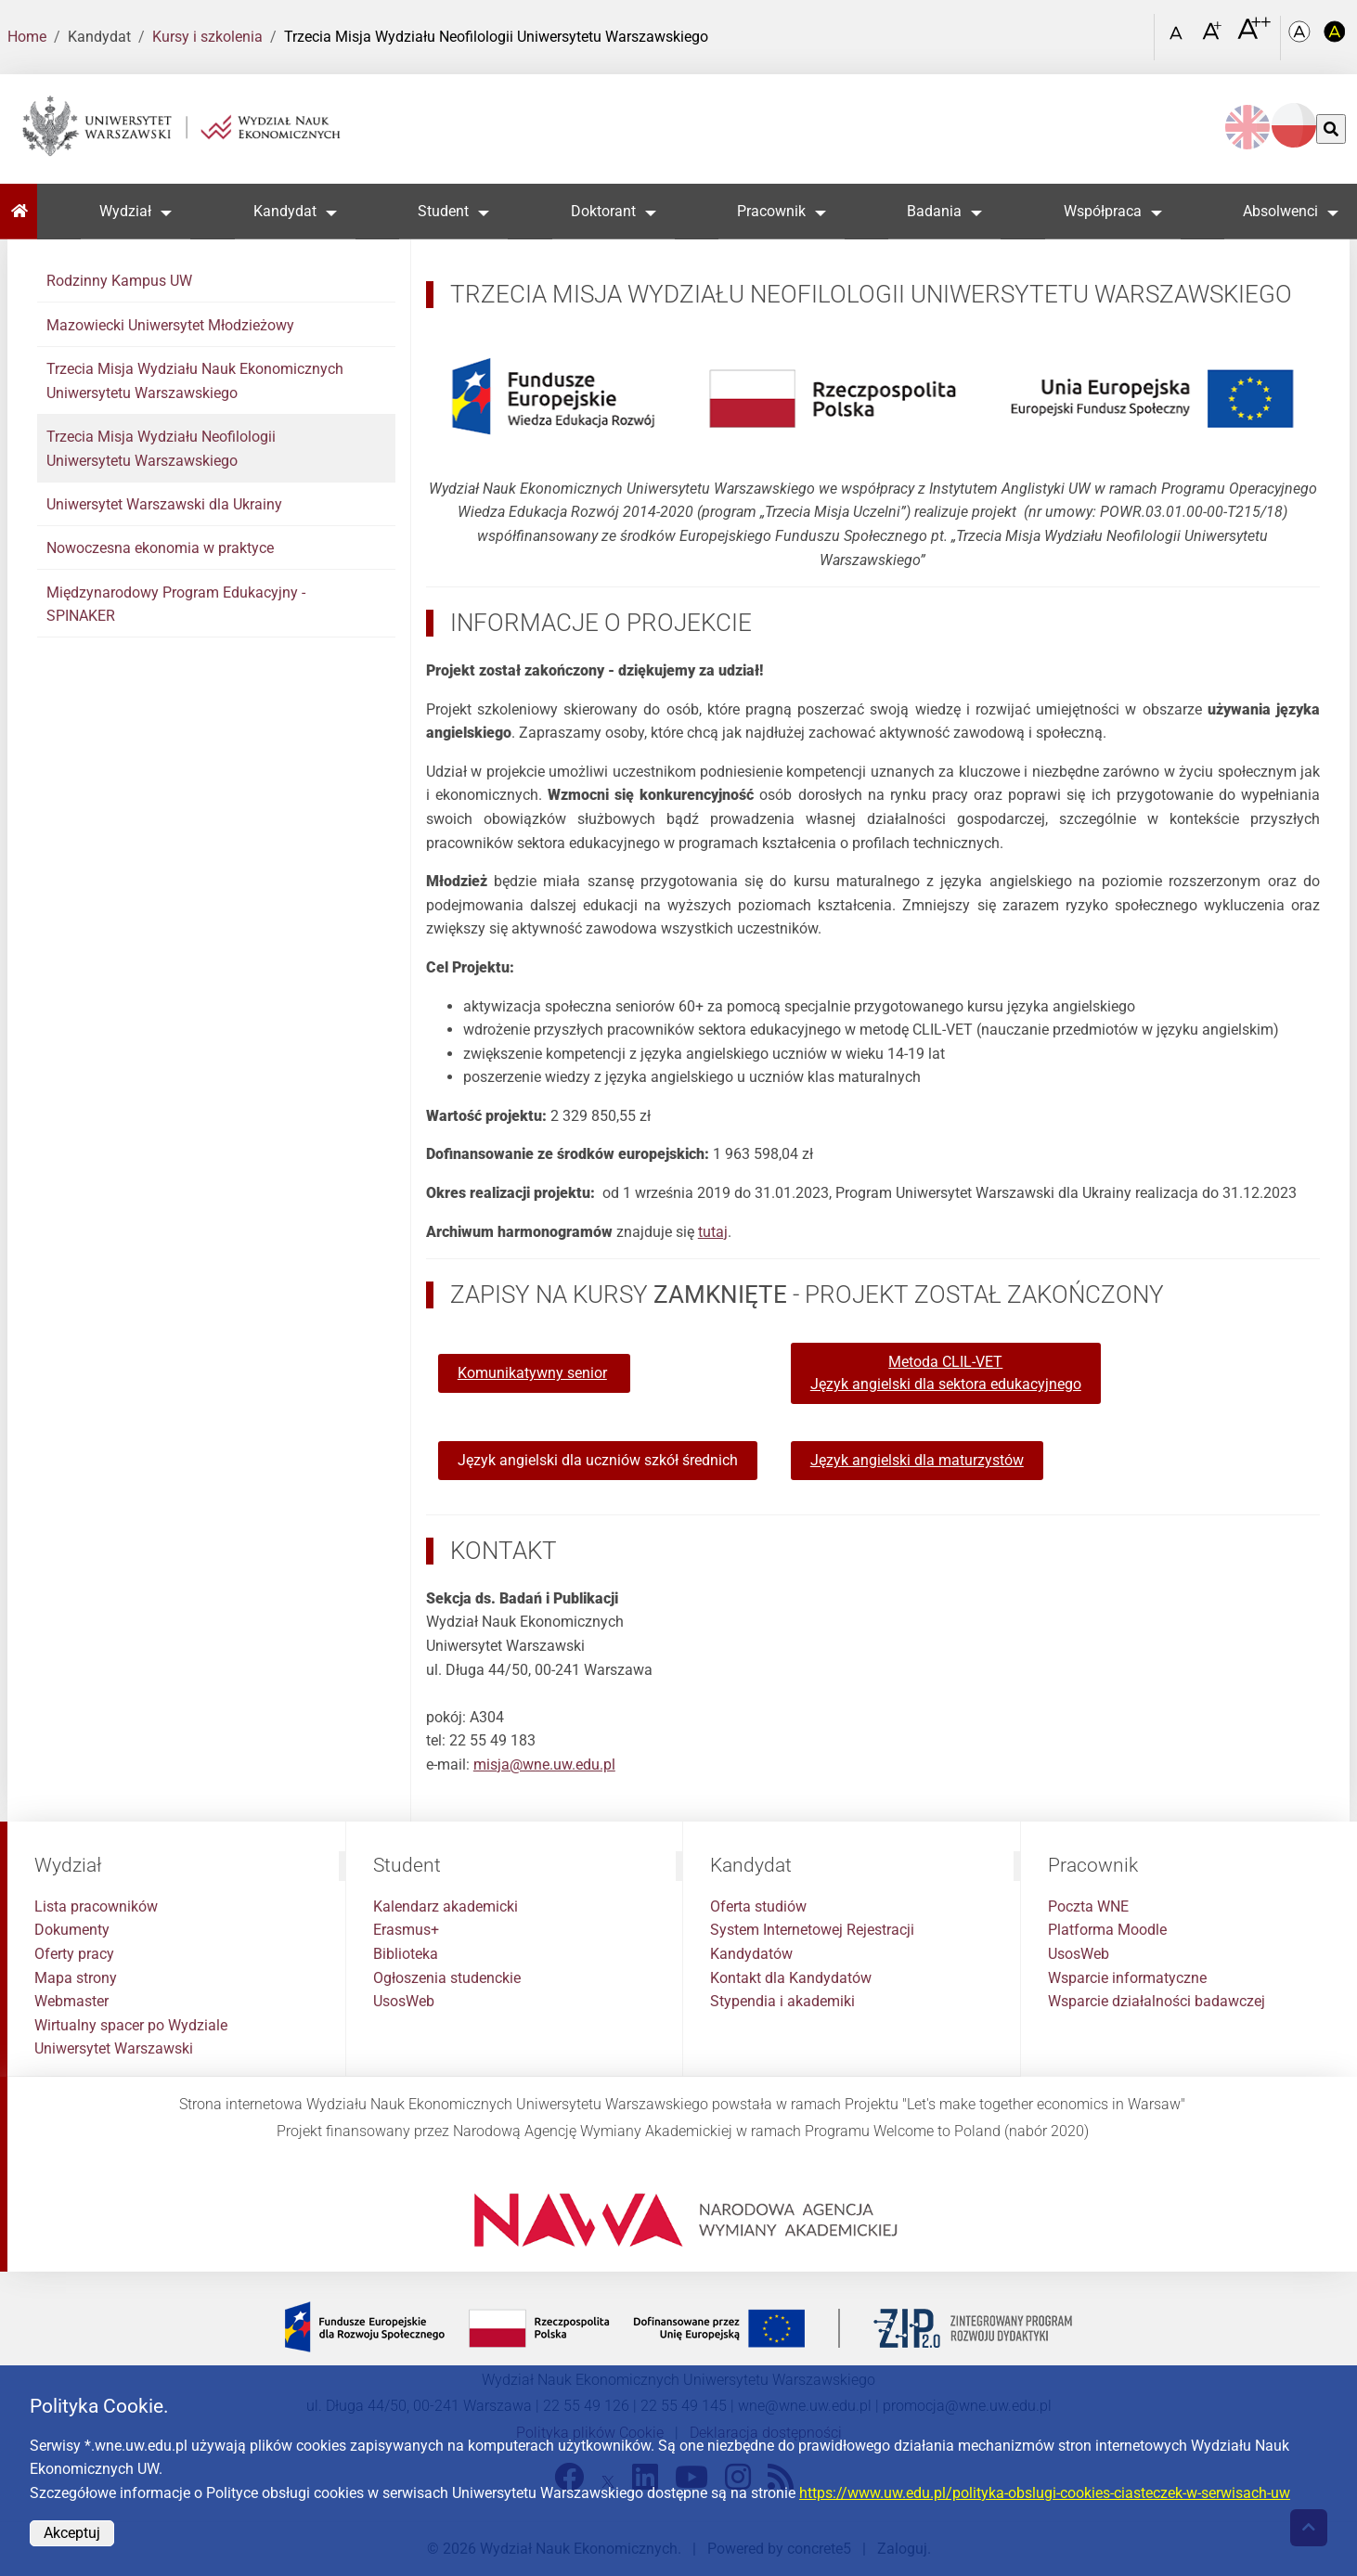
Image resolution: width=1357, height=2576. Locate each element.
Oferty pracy (74, 1954)
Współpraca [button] (1103, 211)
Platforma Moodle (1107, 1929)
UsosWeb (403, 2001)
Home (26, 36)
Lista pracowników (96, 1906)
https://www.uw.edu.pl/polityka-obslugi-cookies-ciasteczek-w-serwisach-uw (1044, 2493)
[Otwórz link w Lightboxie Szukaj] (1135, 30)
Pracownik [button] (771, 211)
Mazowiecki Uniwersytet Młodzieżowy (170, 325)
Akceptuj (72, 2533)
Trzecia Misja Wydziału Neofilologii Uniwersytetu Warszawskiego (161, 449)
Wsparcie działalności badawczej (1156, 2001)
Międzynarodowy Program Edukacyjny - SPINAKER (175, 604)
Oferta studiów (758, 1906)
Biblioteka (405, 1954)
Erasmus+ (406, 1929)
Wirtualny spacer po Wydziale (130, 2025)
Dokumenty (72, 1929)
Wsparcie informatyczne (1127, 1978)
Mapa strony (75, 1978)
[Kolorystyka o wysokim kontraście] (1335, 37)
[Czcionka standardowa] (1179, 37)
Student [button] (443, 211)
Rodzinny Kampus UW (119, 281)
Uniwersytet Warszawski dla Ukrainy (164, 504)
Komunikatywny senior (532, 1373)
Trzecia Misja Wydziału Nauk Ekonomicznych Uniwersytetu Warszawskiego (194, 381)
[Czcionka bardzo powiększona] (1254, 36)
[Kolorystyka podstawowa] (1301, 37)
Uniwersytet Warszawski (113, 2048)
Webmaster (71, 2001)
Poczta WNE (1088, 1906)
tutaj (713, 1232)
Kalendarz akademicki (445, 1906)
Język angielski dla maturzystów (917, 1460)
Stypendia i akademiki (782, 2001)
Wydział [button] (125, 211)
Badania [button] (934, 211)
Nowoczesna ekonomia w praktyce (160, 548)
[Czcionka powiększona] (1213, 36)
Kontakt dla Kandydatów (791, 1978)
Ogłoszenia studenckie (447, 1978)
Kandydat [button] (285, 211)
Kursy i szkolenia (207, 36)
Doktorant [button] (603, 211)
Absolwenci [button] (1280, 211)
